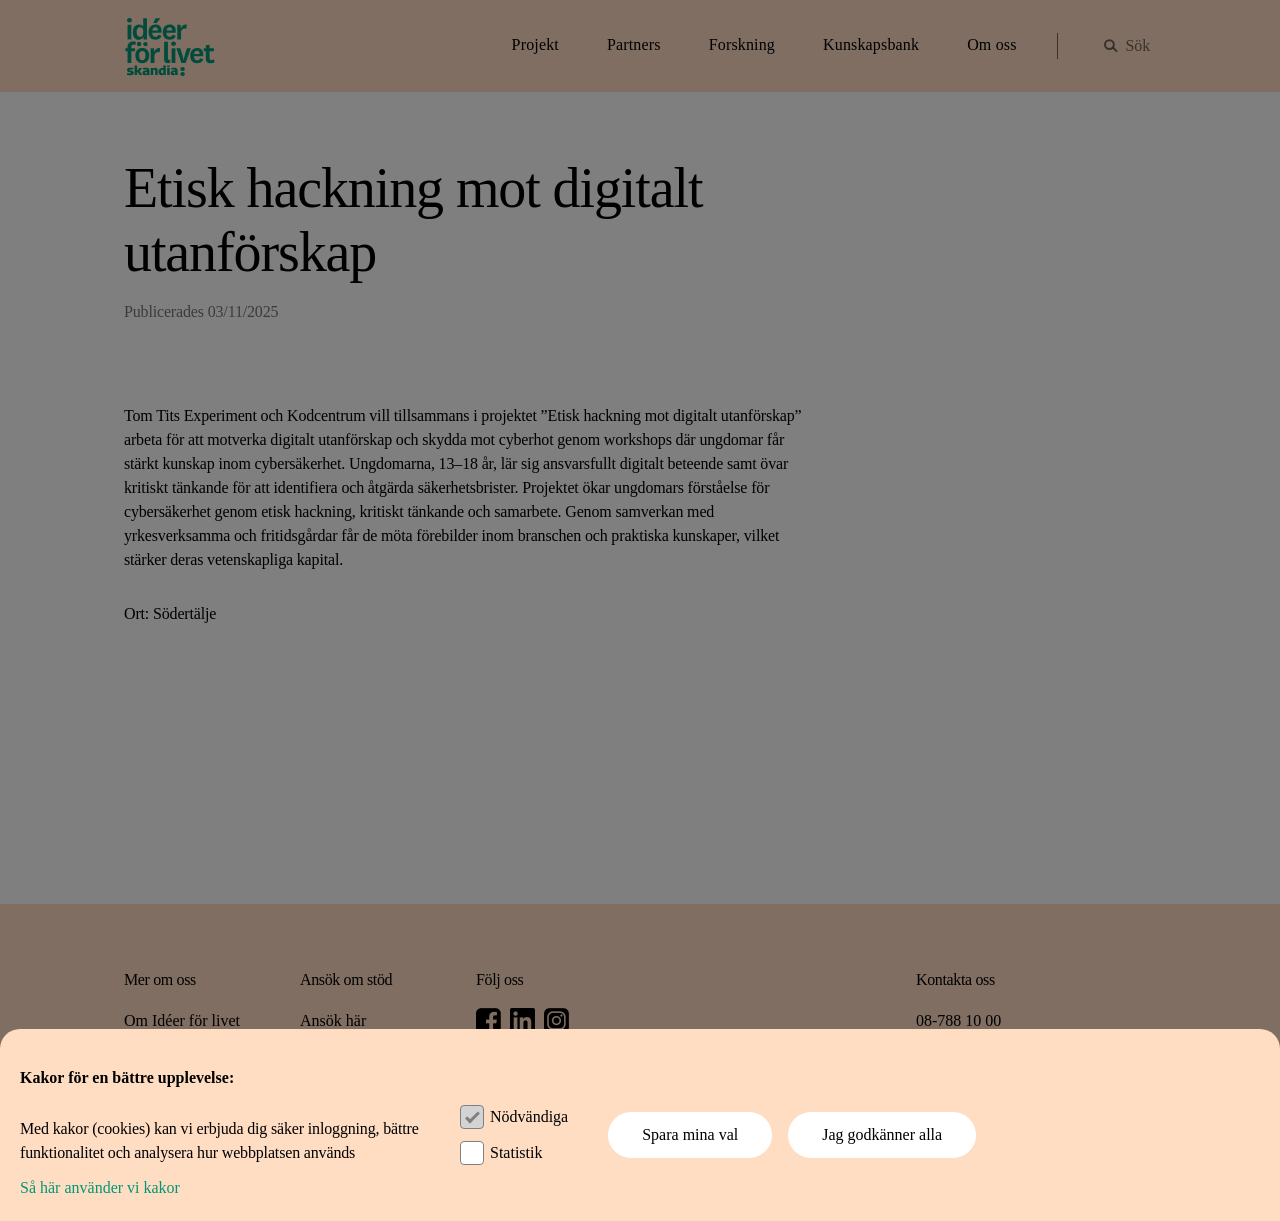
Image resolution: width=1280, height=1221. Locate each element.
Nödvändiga (529, 1116)
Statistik (516, 1152)
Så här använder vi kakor (100, 1187)
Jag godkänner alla (882, 1134)
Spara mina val (690, 1134)
